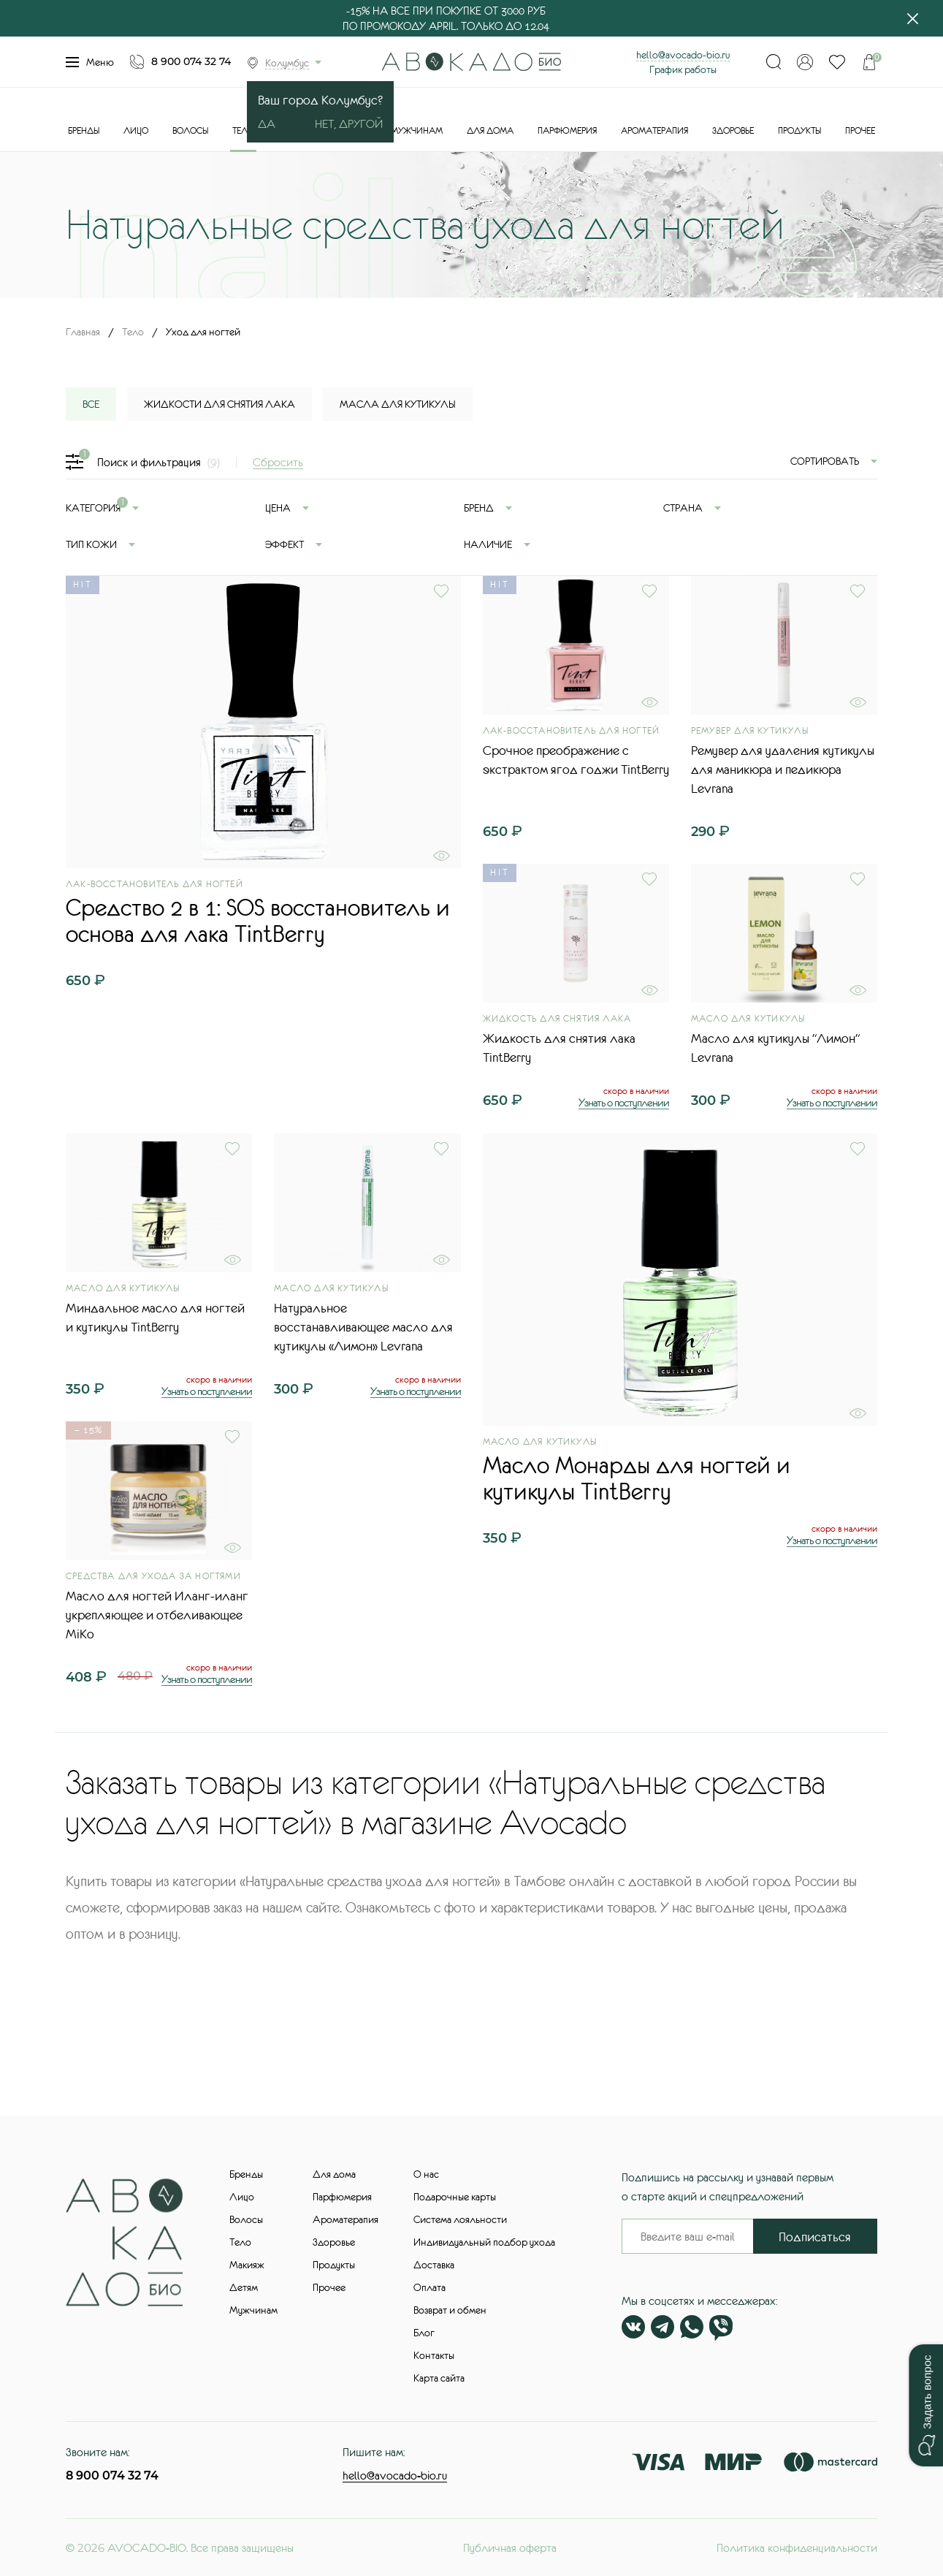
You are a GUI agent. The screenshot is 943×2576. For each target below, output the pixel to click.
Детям (243, 2287)
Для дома (490, 131)
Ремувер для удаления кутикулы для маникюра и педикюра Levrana (782, 769)
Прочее (860, 131)
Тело (243, 131)
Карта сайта (439, 2378)
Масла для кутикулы (398, 404)
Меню (90, 62)
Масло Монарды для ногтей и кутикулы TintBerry (636, 1478)
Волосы (190, 131)
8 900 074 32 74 (191, 61)
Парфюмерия (567, 131)
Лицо (135, 131)
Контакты (433, 2355)
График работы (683, 69)
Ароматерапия (654, 131)
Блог (424, 2332)
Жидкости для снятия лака (219, 404)
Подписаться (815, 2237)
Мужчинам (417, 131)
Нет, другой (349, 123)
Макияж (246, 2265)
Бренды (83, 131)
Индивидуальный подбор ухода (484, 2242)
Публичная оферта (510, 2547)
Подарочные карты (454, 2197)
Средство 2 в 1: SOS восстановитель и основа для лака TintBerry (258, 920)
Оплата (429, 2287)
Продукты (799, 131)
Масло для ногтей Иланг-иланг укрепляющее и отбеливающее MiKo (157, 1615)
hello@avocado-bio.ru (683, 55)
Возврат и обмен (449, 2310)
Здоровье (733, 131)
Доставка (433, 2265)
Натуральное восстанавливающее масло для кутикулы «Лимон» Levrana (363, 1327)
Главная (83, 332)
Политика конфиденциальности (797, 2547)
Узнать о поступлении (624, 1102)
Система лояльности (460, 2219)
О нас (426, 2174)
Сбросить (278, 461)
